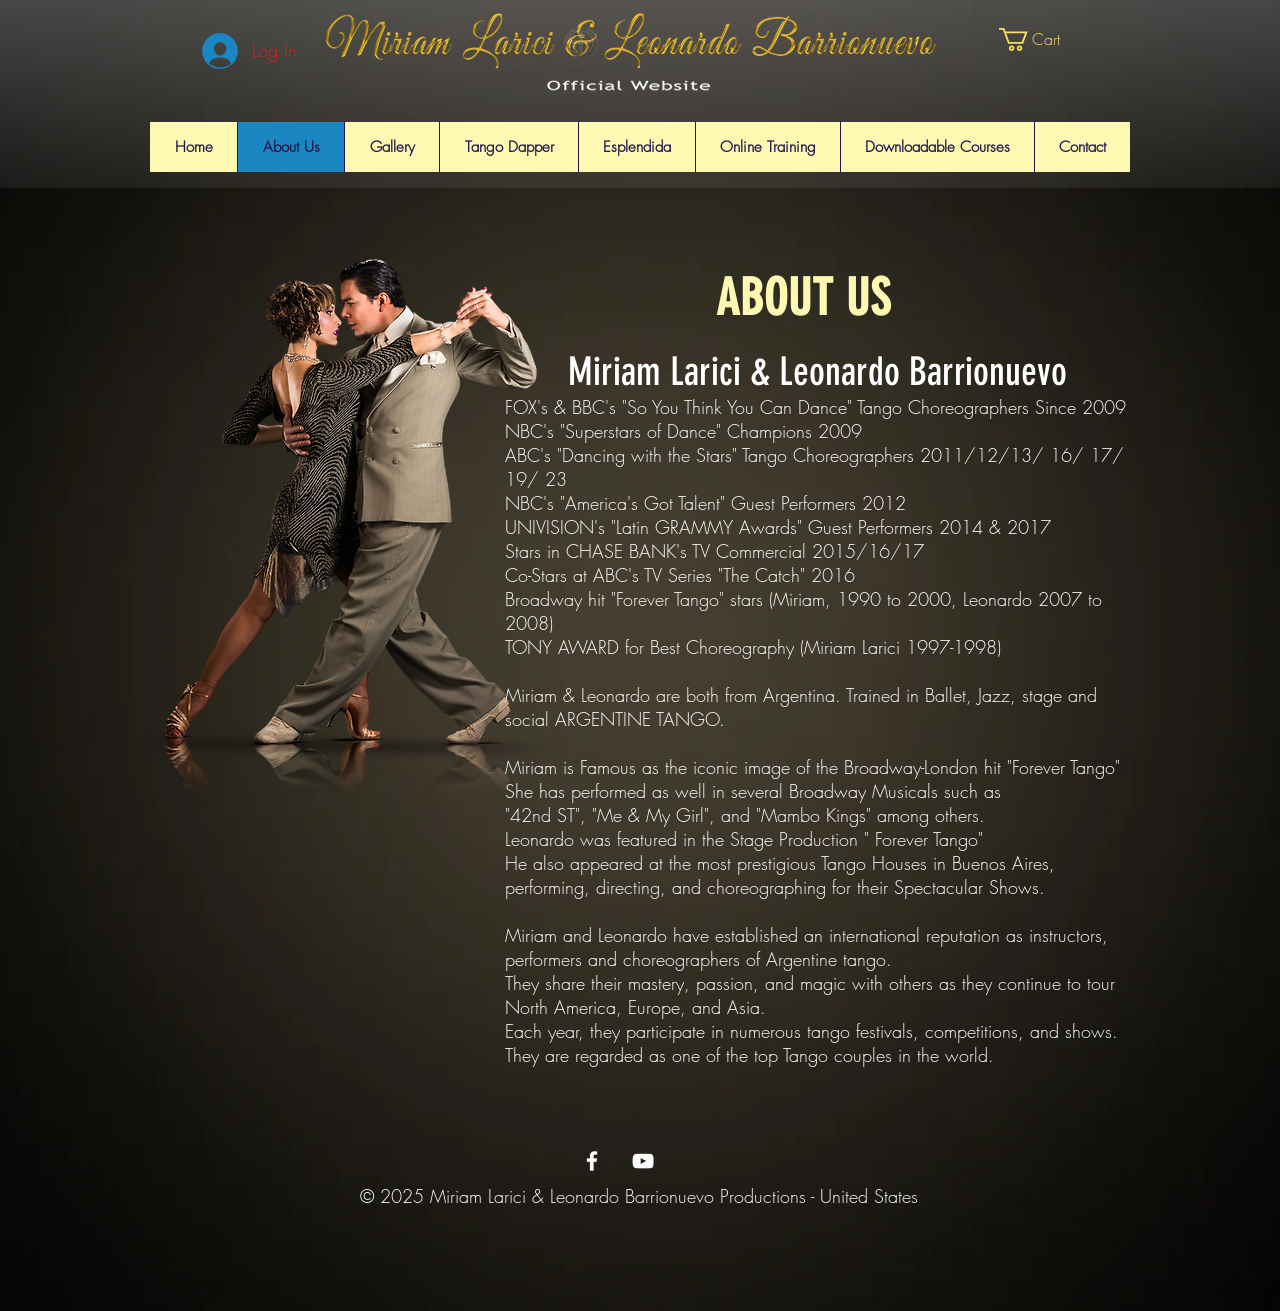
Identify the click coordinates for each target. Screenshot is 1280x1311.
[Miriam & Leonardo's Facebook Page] (592, 1161)
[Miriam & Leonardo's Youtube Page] (643, 1161)
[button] (1044, 39)
